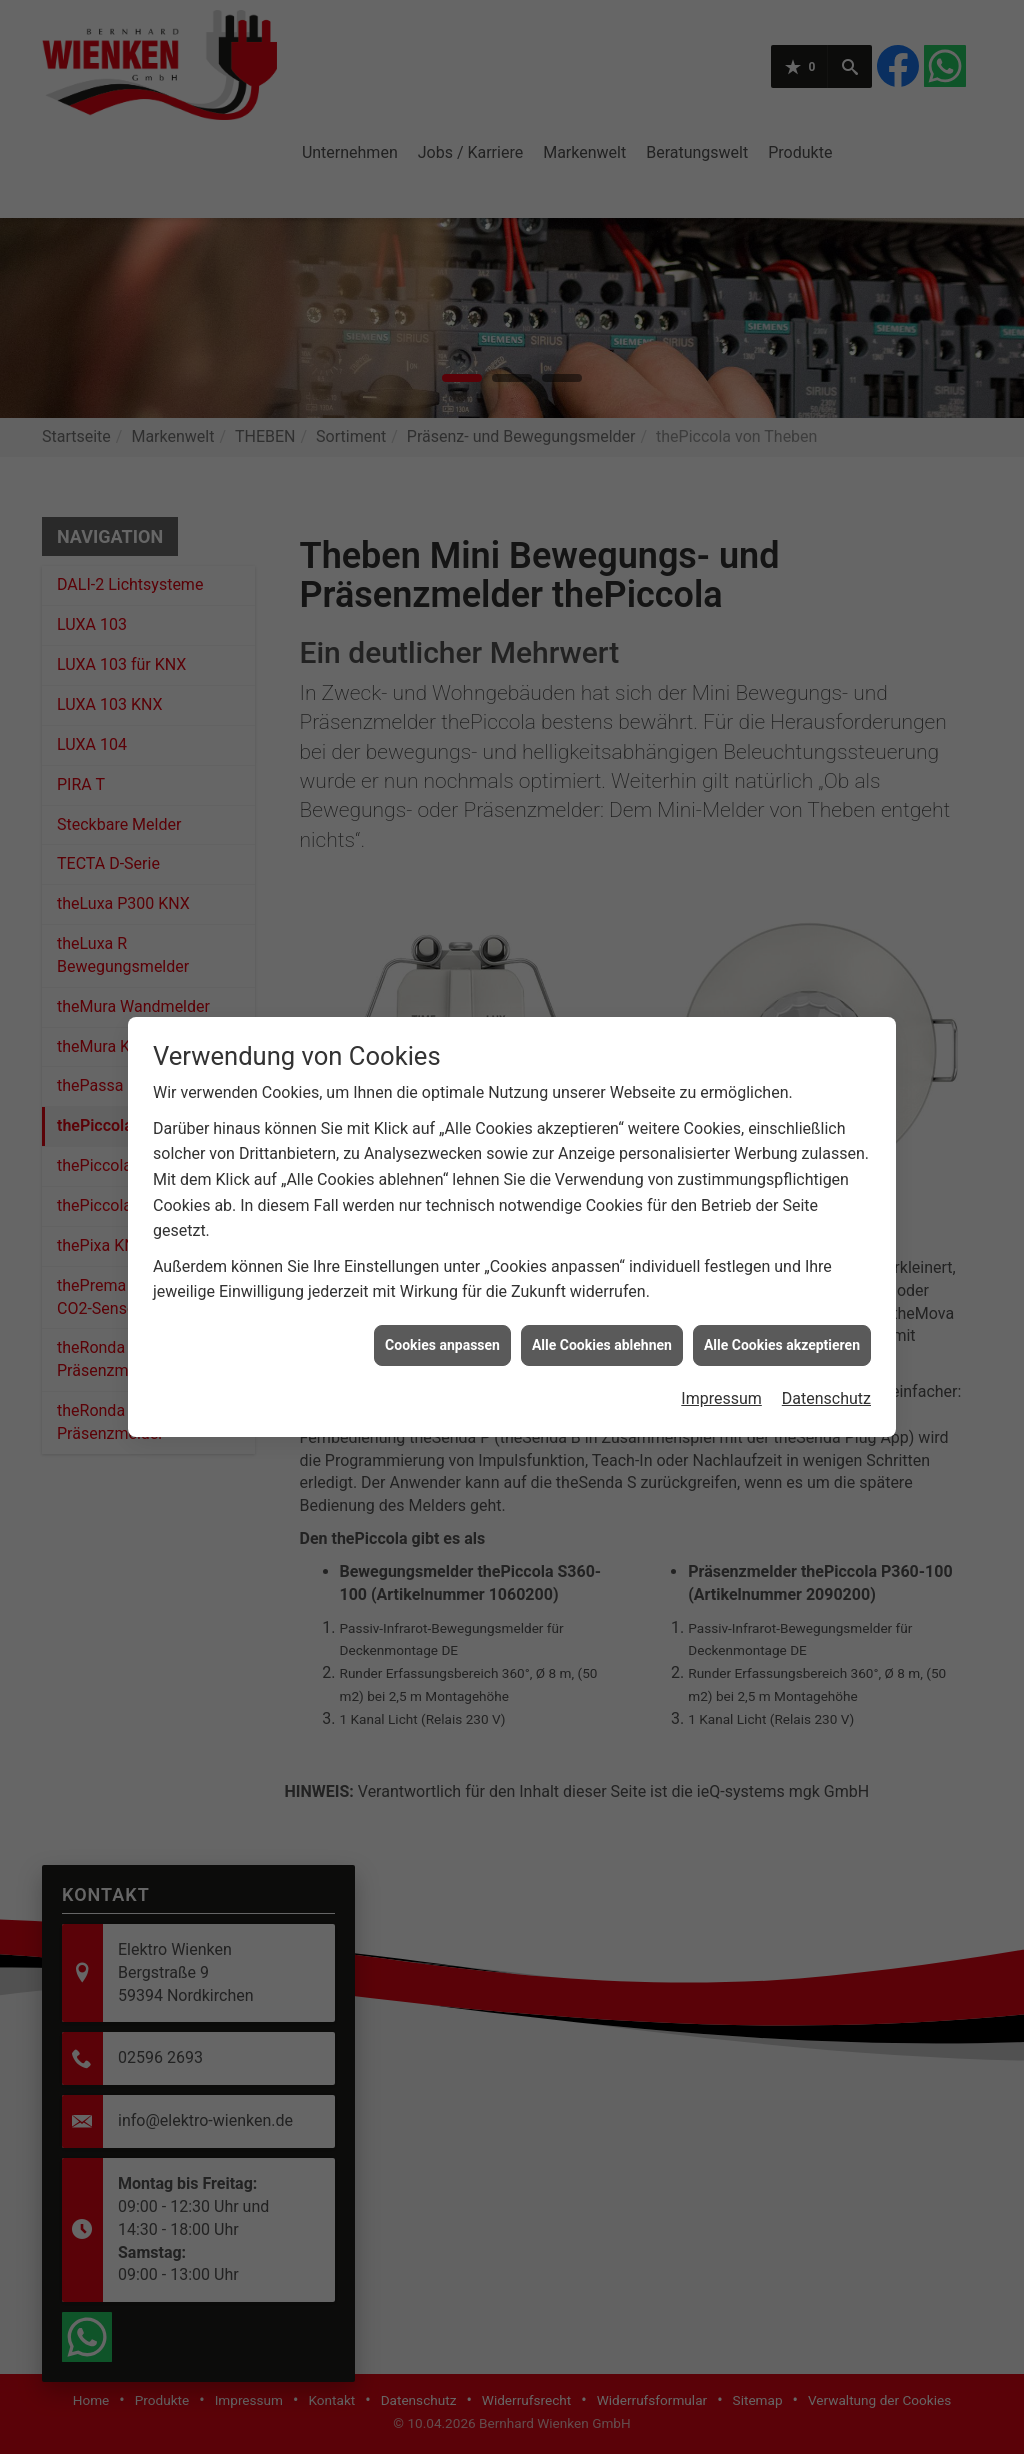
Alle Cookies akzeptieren (782, 1297)
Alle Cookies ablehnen (602, 1297)
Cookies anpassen (442, 1297)
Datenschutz (826, 1350)
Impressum (721, 1350)
